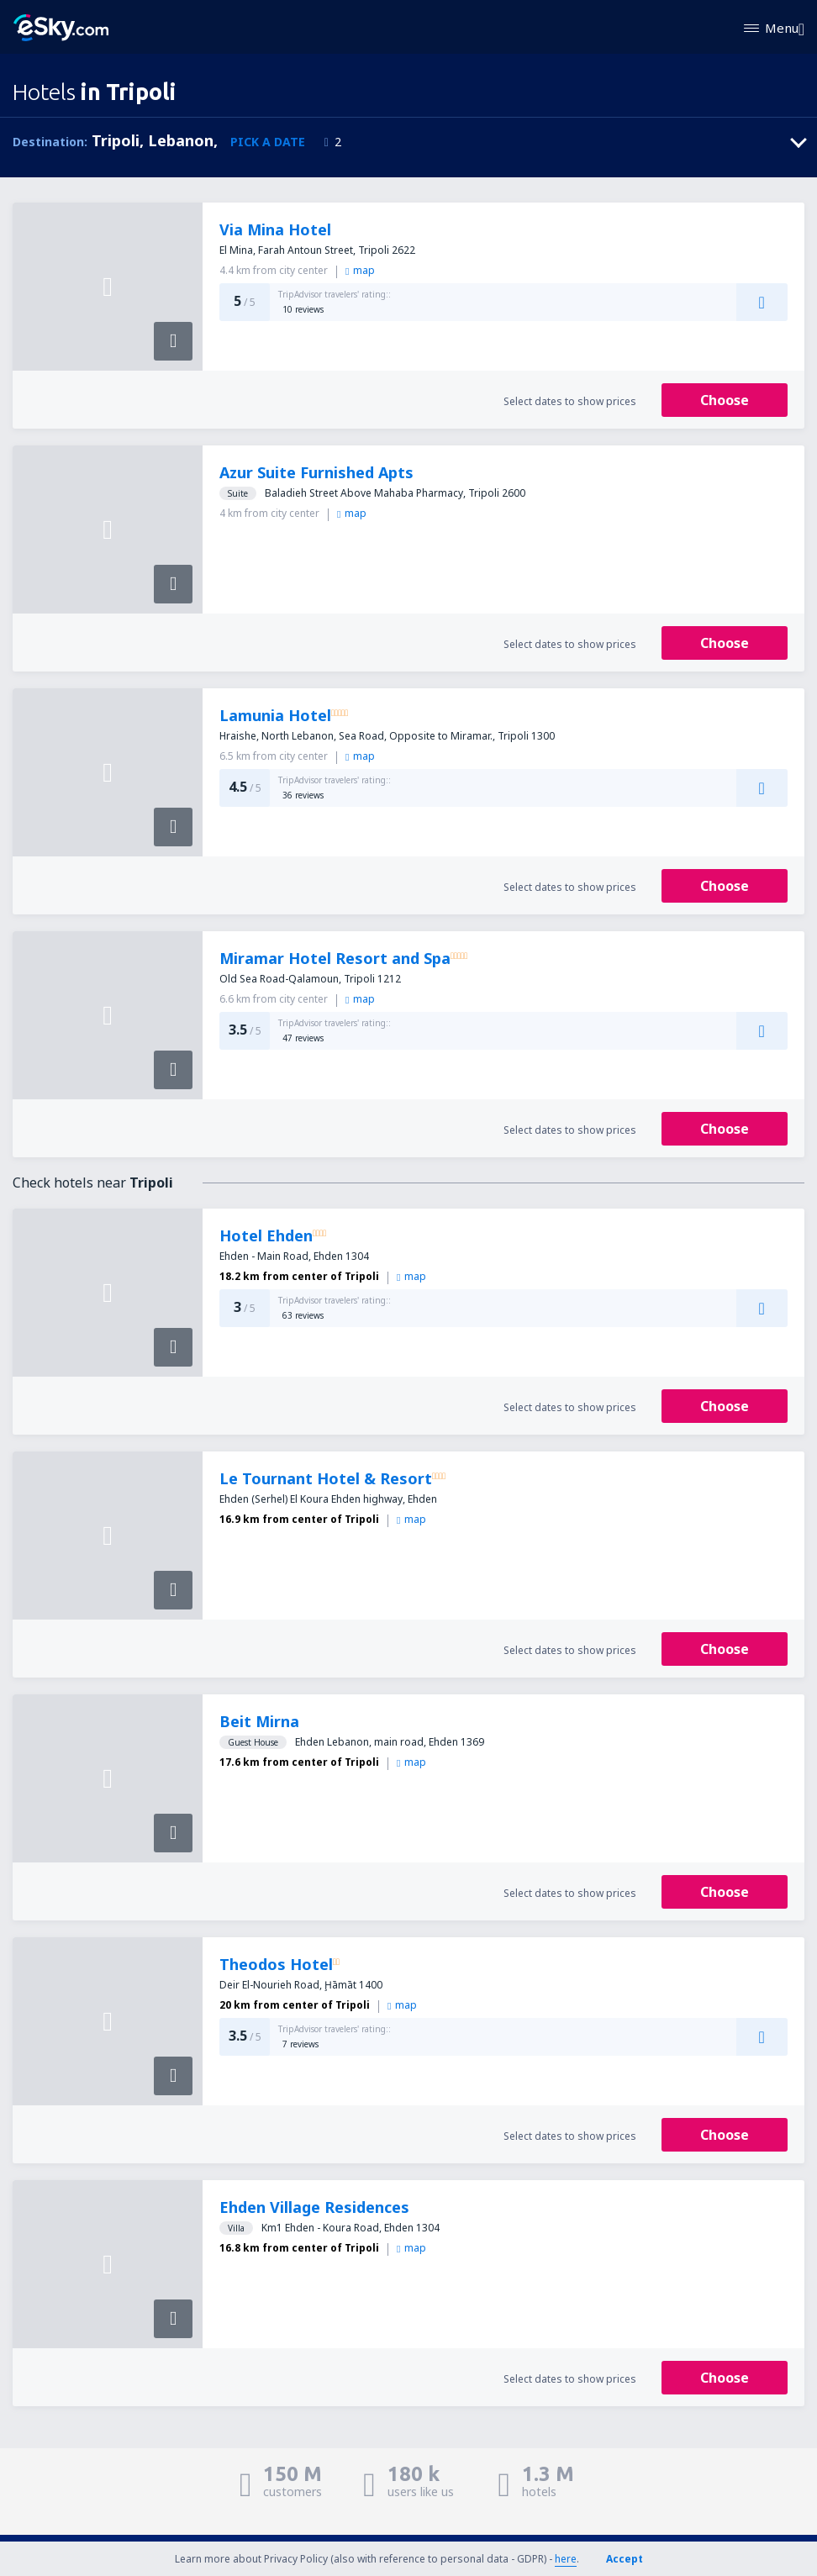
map (360, 270)
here (566, 2559)
